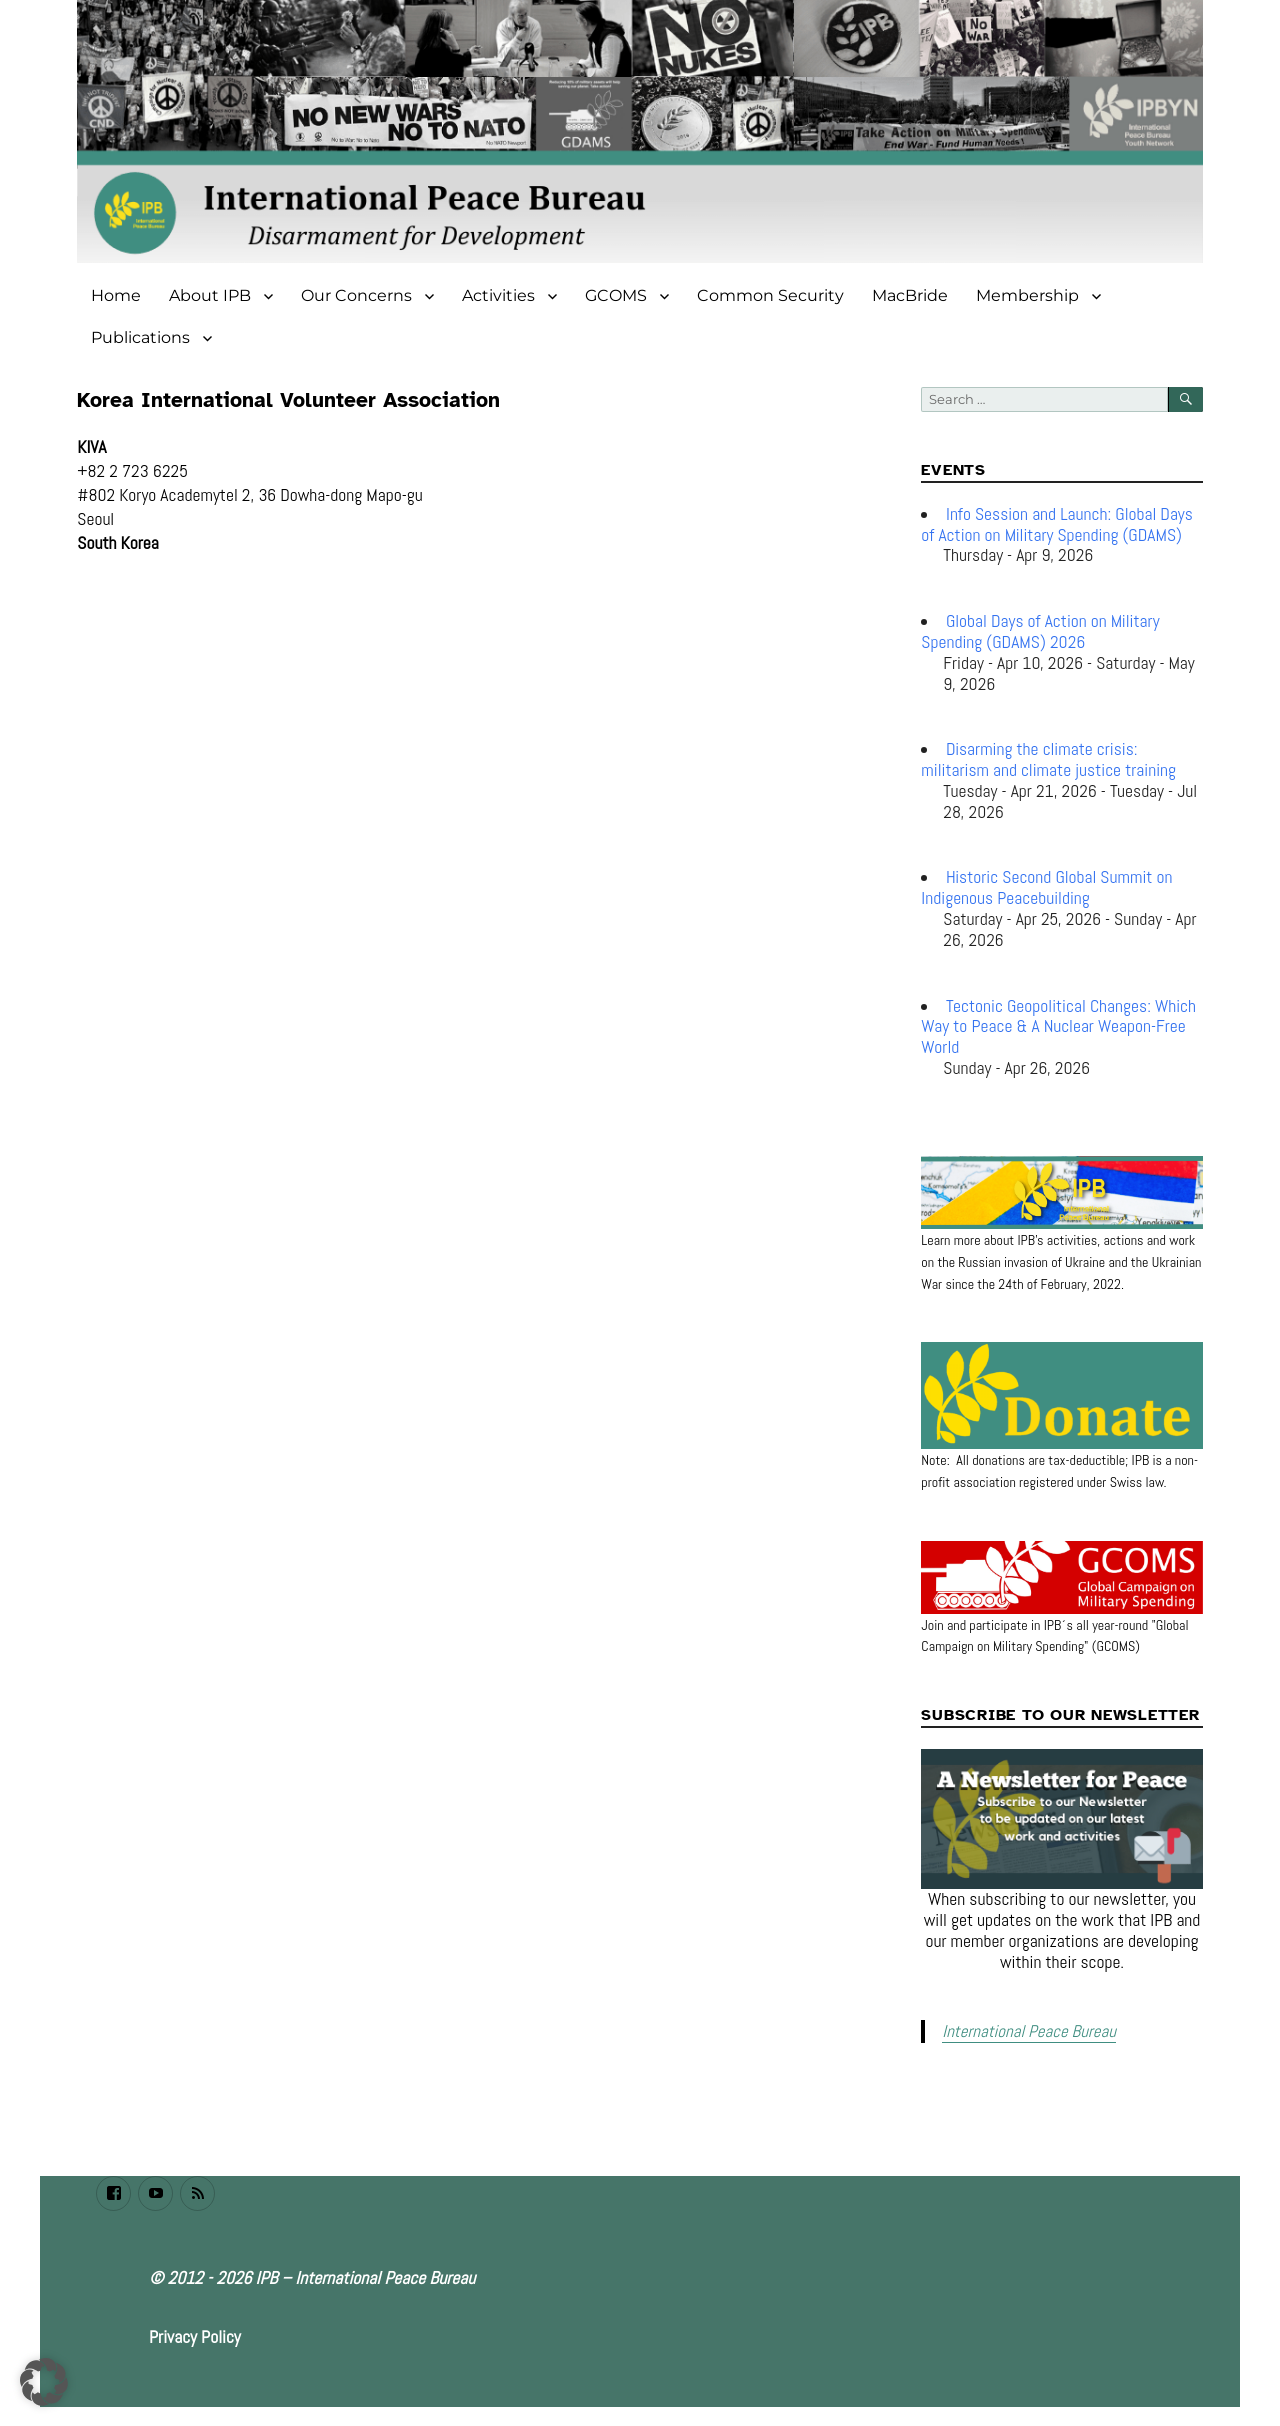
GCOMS (616, 295)
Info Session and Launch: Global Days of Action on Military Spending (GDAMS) (1057, 524)
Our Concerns (356, 295)
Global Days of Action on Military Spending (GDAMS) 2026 (1040, 631)
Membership (1027, 295)
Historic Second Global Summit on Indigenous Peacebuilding (1046, 887)
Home (116, 295)
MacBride (910, 295)
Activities (498, 295)
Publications (140, 337)
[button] (44, 2382)
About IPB (210, 295)
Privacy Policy (195, 2335)
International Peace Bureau (1024, 2030)
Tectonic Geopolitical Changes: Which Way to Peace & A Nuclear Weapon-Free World (1058, 1027)
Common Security (770, 295)
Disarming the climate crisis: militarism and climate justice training (1048, 759)
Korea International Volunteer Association (288, 400)
